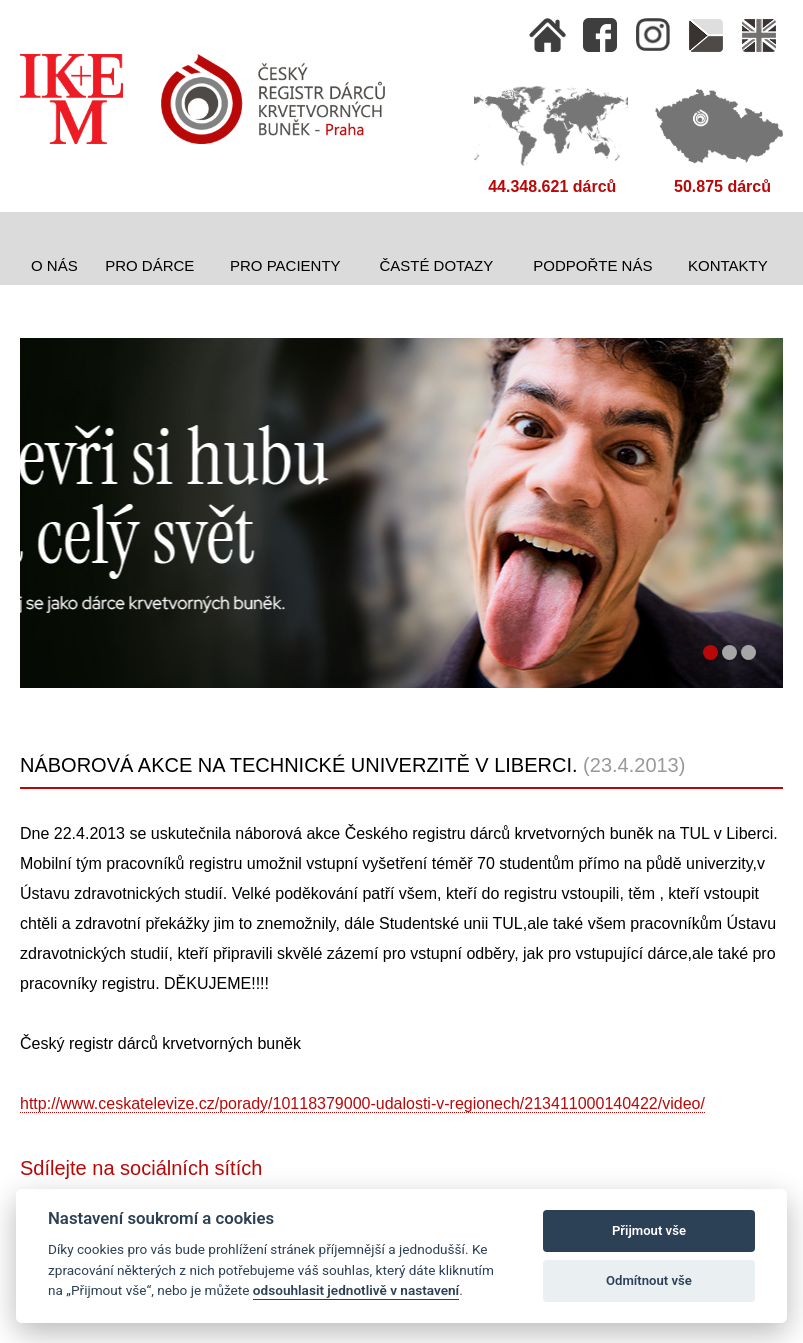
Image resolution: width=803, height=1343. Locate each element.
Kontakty (728, 265)
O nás (54, 265)
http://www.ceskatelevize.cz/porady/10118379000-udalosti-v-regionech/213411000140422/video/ (362, 1103)
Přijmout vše (649, 1230)
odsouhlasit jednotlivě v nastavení (356, 1290)
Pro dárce (149, 265)
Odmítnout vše (649, 1280)
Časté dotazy (436, 265)
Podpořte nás (592, 265)
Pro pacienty (285, 265)
